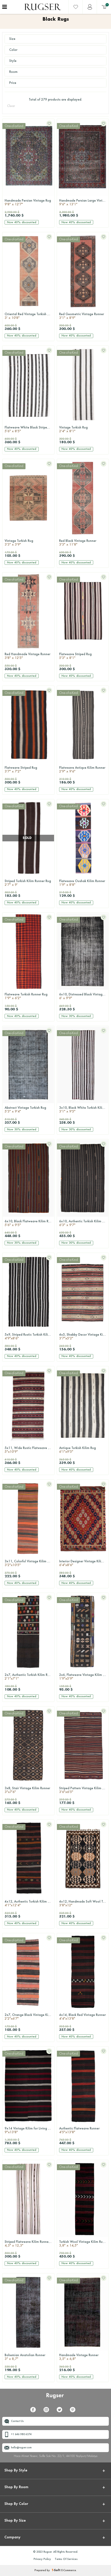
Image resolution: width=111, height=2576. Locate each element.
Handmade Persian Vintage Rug (28, 203)
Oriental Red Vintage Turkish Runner (29, 316)
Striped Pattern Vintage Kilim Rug (83, 1790)
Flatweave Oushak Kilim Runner (83, 883)
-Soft (56, 2570)
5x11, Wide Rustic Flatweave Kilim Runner (29, 1450)
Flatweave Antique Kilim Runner (83, 770)
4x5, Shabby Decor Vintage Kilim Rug (84, 1337)
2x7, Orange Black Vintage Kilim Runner (29, 2017)
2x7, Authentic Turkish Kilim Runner (29, 1677)
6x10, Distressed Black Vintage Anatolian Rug (84, 996)
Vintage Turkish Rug (83, 430)
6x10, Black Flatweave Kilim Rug (28, 1223)
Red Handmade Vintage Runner (28, 656)
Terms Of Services (66, 2559)
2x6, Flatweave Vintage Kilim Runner (84, 1677)
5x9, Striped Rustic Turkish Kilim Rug (29, 1337)
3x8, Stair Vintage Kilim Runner (28, 1790)
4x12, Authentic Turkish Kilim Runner (29, 1904)
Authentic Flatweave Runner (83, 2131)
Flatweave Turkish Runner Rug (28, 996)
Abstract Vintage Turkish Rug (28, 1110)
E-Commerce (68, 2570)
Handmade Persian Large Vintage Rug (84, 203)
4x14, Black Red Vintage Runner (83, 2017)
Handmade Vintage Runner (83, 2357)
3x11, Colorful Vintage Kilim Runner (29, 1563)
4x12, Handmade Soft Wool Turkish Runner (84, 1904)
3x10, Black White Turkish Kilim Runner (84, 1110)
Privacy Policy (42, 2559)
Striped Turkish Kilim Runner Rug (28, 883)
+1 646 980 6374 (21, 2434)
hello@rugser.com (21, 2448)
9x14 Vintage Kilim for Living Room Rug (29, 2131)
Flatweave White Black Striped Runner (29, 430)
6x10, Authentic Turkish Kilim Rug (83, 1223)
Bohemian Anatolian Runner (28, 2357)
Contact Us (17, 2421)
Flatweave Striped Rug (83, 656)
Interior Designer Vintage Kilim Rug (84, 1563)
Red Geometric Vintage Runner (83, 316)
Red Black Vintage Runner (83, 543)
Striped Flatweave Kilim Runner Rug (29, 2244)
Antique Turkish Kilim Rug (83, 1450)
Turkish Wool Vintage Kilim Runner (84, 2244)
